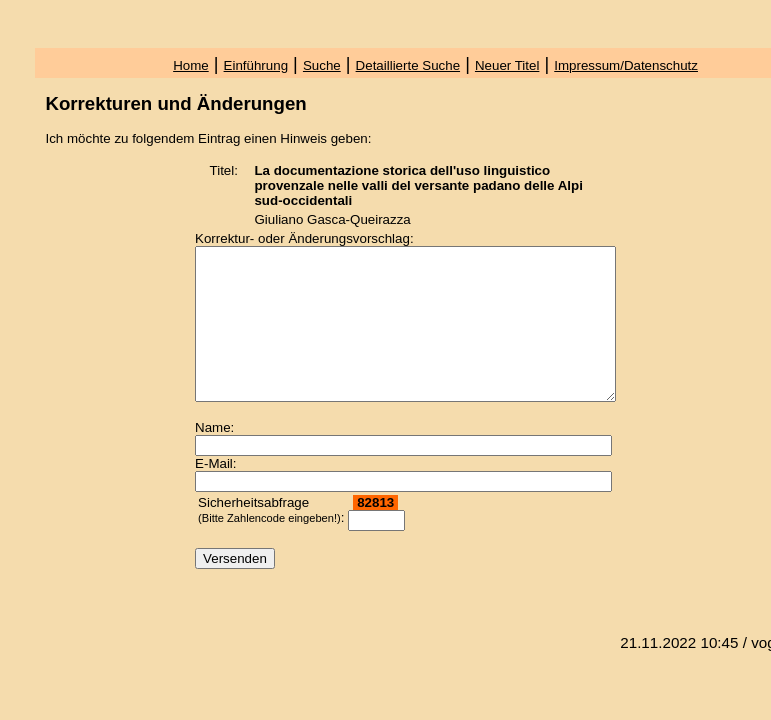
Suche (322, 65)
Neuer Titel (507, 65)
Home (191, 65)
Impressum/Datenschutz (626, 65)
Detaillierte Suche (408, 65)
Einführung (256, 65)
